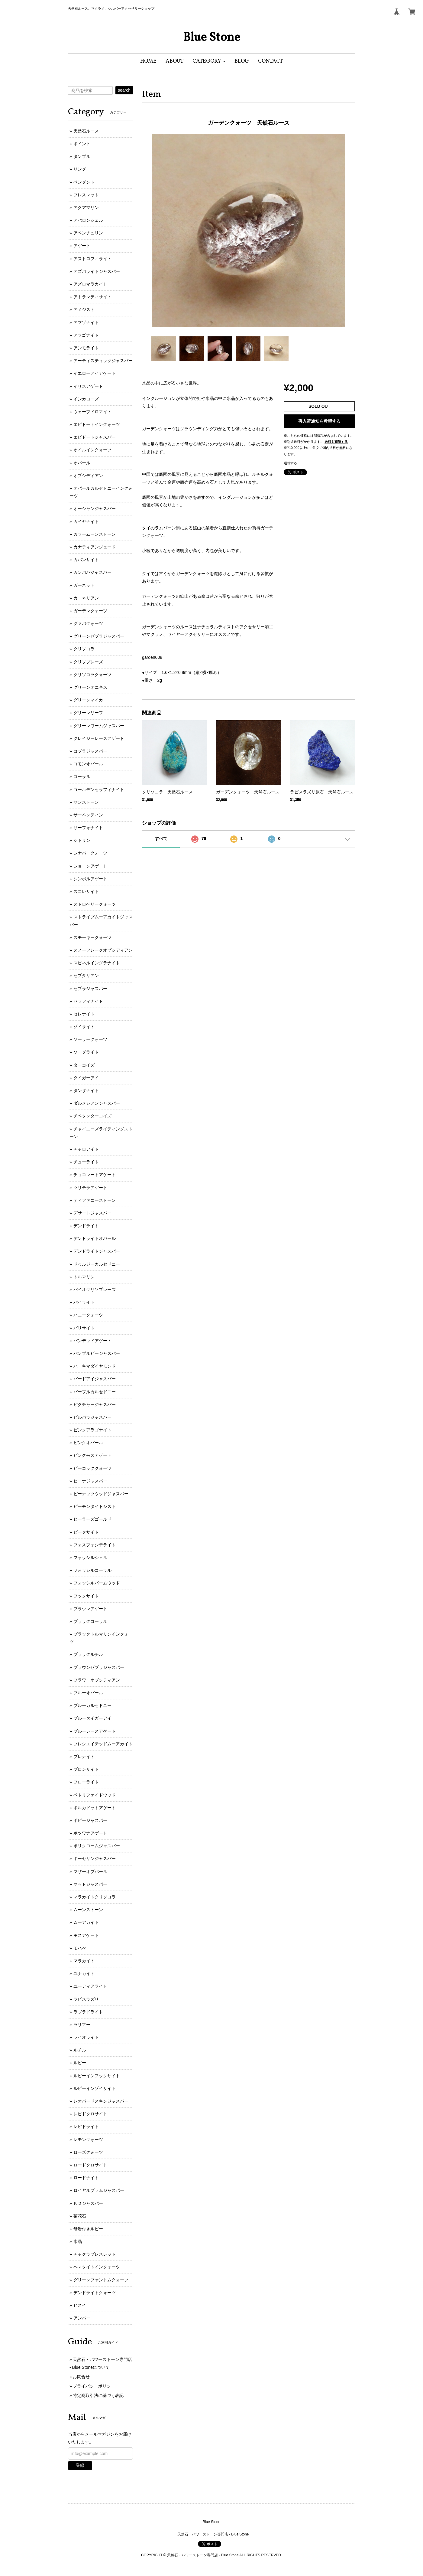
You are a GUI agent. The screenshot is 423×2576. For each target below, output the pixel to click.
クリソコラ (84, 648)
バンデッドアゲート (92, 1340)
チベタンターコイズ (92, 1115)
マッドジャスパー (90, 1884)
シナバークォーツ (90, 853)
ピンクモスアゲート (92, 1455)
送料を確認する (336, 441)
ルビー (79, 2062)
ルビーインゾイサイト (94, 2088)
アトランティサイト (92, 296)
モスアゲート (86, 1935)
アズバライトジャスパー (96, 271)
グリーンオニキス (90, 687)
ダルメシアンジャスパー (96, 1103)
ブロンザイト (86, 1769)
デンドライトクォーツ (94, 2292)
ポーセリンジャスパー (94, 1858)
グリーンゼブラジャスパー (98, 636)
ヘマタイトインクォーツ (96, 2266)
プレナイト (84, 1756)
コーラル (81, 776)
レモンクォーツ (88, 2139)
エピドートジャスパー (94, 437)
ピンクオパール (88, 1442)
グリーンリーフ (88, 712)
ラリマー (81, 2024)
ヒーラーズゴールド (92, 1519)
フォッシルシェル (90, 1557)
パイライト (84, 1302)
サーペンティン (88, 814)
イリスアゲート (88, 386)
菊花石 (79, 2216)
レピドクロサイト (90, 2113)
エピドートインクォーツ (96, 424)
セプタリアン (86, 975)
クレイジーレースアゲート (98, 738)
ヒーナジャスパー (90, 1481)
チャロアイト (86, 1149)
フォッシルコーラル (92, 1570)
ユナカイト (84, 1973)
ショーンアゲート (90, 866)
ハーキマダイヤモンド (94, 1366)
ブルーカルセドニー (92, 1705)
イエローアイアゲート (94, 373)
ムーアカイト (86, 1922)
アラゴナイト (86, 335)
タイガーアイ (86, 1077)
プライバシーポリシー (94, 2386)
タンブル (81, 156)
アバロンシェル (88, 220)
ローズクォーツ (88, 2152)
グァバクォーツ (88, 623)
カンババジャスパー (92, 572)
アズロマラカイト (90, 284)
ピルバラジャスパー (92, 1417)
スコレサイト (86, 891)
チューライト (86, 1161)
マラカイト (84, 1960)
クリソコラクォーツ (92, 674)
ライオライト (86, 2037)
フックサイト (86, 1596)
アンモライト (86, 347)
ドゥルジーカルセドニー (96, 1264)
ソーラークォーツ (90, 1039)
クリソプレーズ (88, 661)
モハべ (79, 1948)
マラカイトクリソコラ (94, 1896)
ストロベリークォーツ (94, 904)
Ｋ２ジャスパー (88, 2203)
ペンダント (84, 182)
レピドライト (86, 2126)
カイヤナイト (86, 521)
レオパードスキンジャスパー (100, 2101)
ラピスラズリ (86, 1999)
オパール (81, 462)
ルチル (79, 2050)
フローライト (86, 1782)
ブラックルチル (88, 1654)
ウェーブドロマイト (92, 411)
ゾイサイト (84, 1026)
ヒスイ (79, 2305)
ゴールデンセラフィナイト (98, 789)
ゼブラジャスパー (90, 988)
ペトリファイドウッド (94, 1795)
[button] (209, 61)
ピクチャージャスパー (94, 1404)
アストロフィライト (92, 258)
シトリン (81, 840)
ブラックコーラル (90, 1621)
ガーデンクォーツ (90, 610)
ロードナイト (86, 2177)
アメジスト (84, 309)
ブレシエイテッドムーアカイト (103, 1743)
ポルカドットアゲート (94, 1807)
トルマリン (84, 1276)
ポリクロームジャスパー (96, 1845)
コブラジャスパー (90, 751)
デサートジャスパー (92, 1213)
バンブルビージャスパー (96, 1353)
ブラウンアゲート (90, 1608)
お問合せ (81, 2376)
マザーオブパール (90, 1871)
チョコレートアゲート (94, 1174)
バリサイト (84, 1328)
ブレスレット (86, 194)
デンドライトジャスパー (96, 1251)
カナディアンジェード (94, 546)
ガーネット (84, 585)
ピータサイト (86, 1532)
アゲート (81, 245)
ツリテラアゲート (90, 1187)
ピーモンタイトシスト (94, 1506)
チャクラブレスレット (94, 2254)
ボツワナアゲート (90, 1833)
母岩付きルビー (88, 2228)
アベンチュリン (88, 232)
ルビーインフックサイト (96, 2075)
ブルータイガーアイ (92, 1718)
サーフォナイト (88, 827)
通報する (290, 463)
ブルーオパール (88, 1692)
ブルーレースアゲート (94, 1731)
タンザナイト (86, 1090)
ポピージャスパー (90, 1820)
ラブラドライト (88, 2011)
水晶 (77, 2241)
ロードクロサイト (90, 2164)
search (124, 90)
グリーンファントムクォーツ (100, 2279)
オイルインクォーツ (92, 449)
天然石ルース (86, 131)
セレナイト (84, 1014)
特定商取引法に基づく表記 (98, 2395)
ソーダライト (86, 1052)
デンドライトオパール (94, 1238)
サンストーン (86, 802)
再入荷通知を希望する (319, 421)
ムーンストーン (88, 1909)
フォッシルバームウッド (96, 1583)
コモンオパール (88, 763)
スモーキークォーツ (92, 937)
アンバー (81, 2318)
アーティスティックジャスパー (103, 360)
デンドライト (86, 1225)
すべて (161, 838)
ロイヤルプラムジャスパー (98, 2190)
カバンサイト (86, 559)
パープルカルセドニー (94, 1391)
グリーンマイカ (88, 700)
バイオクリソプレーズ (94, 1289)
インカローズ (86, 399)
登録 (80, 2465)
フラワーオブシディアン (96, 1680)
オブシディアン (88, 475)
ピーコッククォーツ (92, 1468)
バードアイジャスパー (94, 1378)
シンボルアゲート (90, 878)
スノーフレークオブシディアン (103, 950)
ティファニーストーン (94, 1200)
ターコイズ (84, 1065)
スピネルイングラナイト (96, 962)
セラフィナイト (88, 1001)
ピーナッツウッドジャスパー (100, 1493)
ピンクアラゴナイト (92, 1429)
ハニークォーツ (88, 1315)
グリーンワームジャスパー (98, 725)
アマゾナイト (86, 322)
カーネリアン (86, 598)
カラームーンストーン (94, 534)
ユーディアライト (90, 1986)
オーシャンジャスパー (94, 508)
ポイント (81, 143)
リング (79, 169)
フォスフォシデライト (94, 1544)
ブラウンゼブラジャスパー (98, 1667)
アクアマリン (86, 207)
